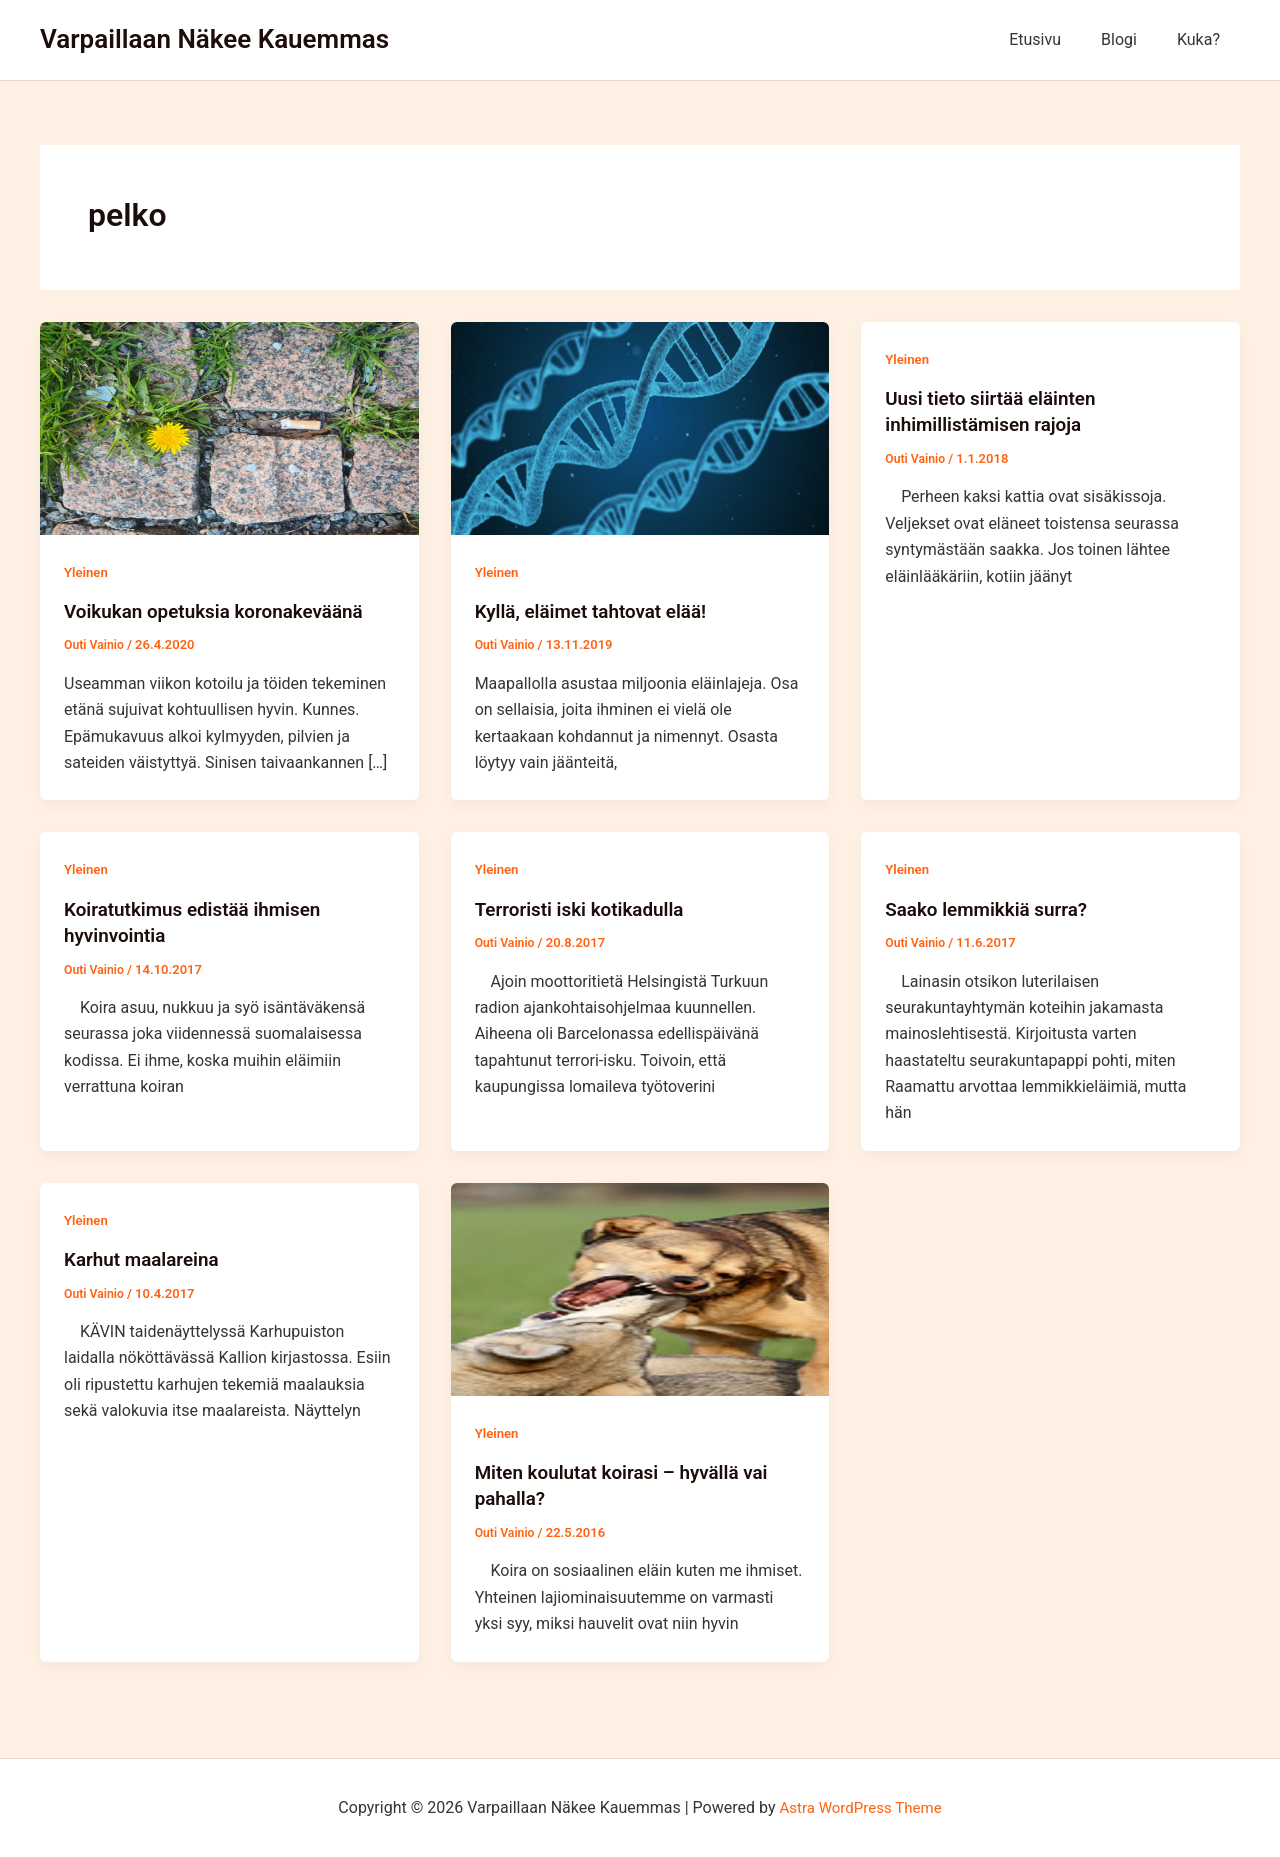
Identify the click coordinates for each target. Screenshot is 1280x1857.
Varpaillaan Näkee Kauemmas (214, 39)
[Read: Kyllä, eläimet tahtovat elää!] (640, 427)
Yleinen (87, 572)
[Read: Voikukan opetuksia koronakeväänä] (229, 427)
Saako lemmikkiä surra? (992, 908)
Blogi (1131, 39)
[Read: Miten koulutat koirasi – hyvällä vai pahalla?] (640, 1287)
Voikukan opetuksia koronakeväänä (222, 611)
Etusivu (1055, 39)
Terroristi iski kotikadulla (586, 908)
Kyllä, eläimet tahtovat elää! (598, 611)
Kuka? (1202, 39)
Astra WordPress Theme (860, 1806)
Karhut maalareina (146, 1258)
